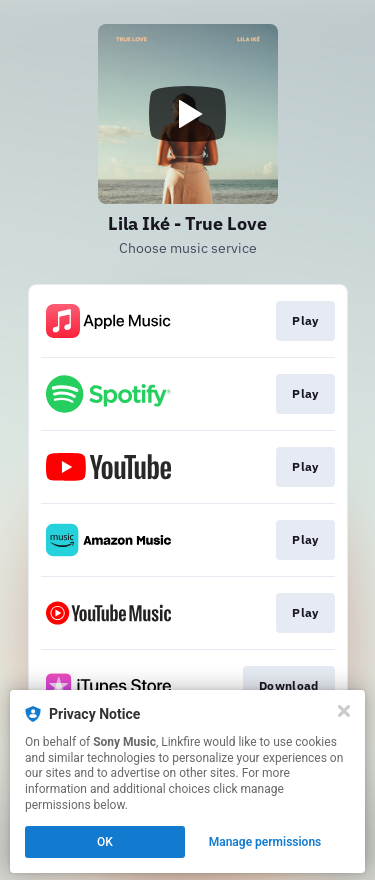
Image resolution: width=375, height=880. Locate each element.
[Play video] (188, 114)
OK (105, 842)
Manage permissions (265, 842)
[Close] (344, 711)
